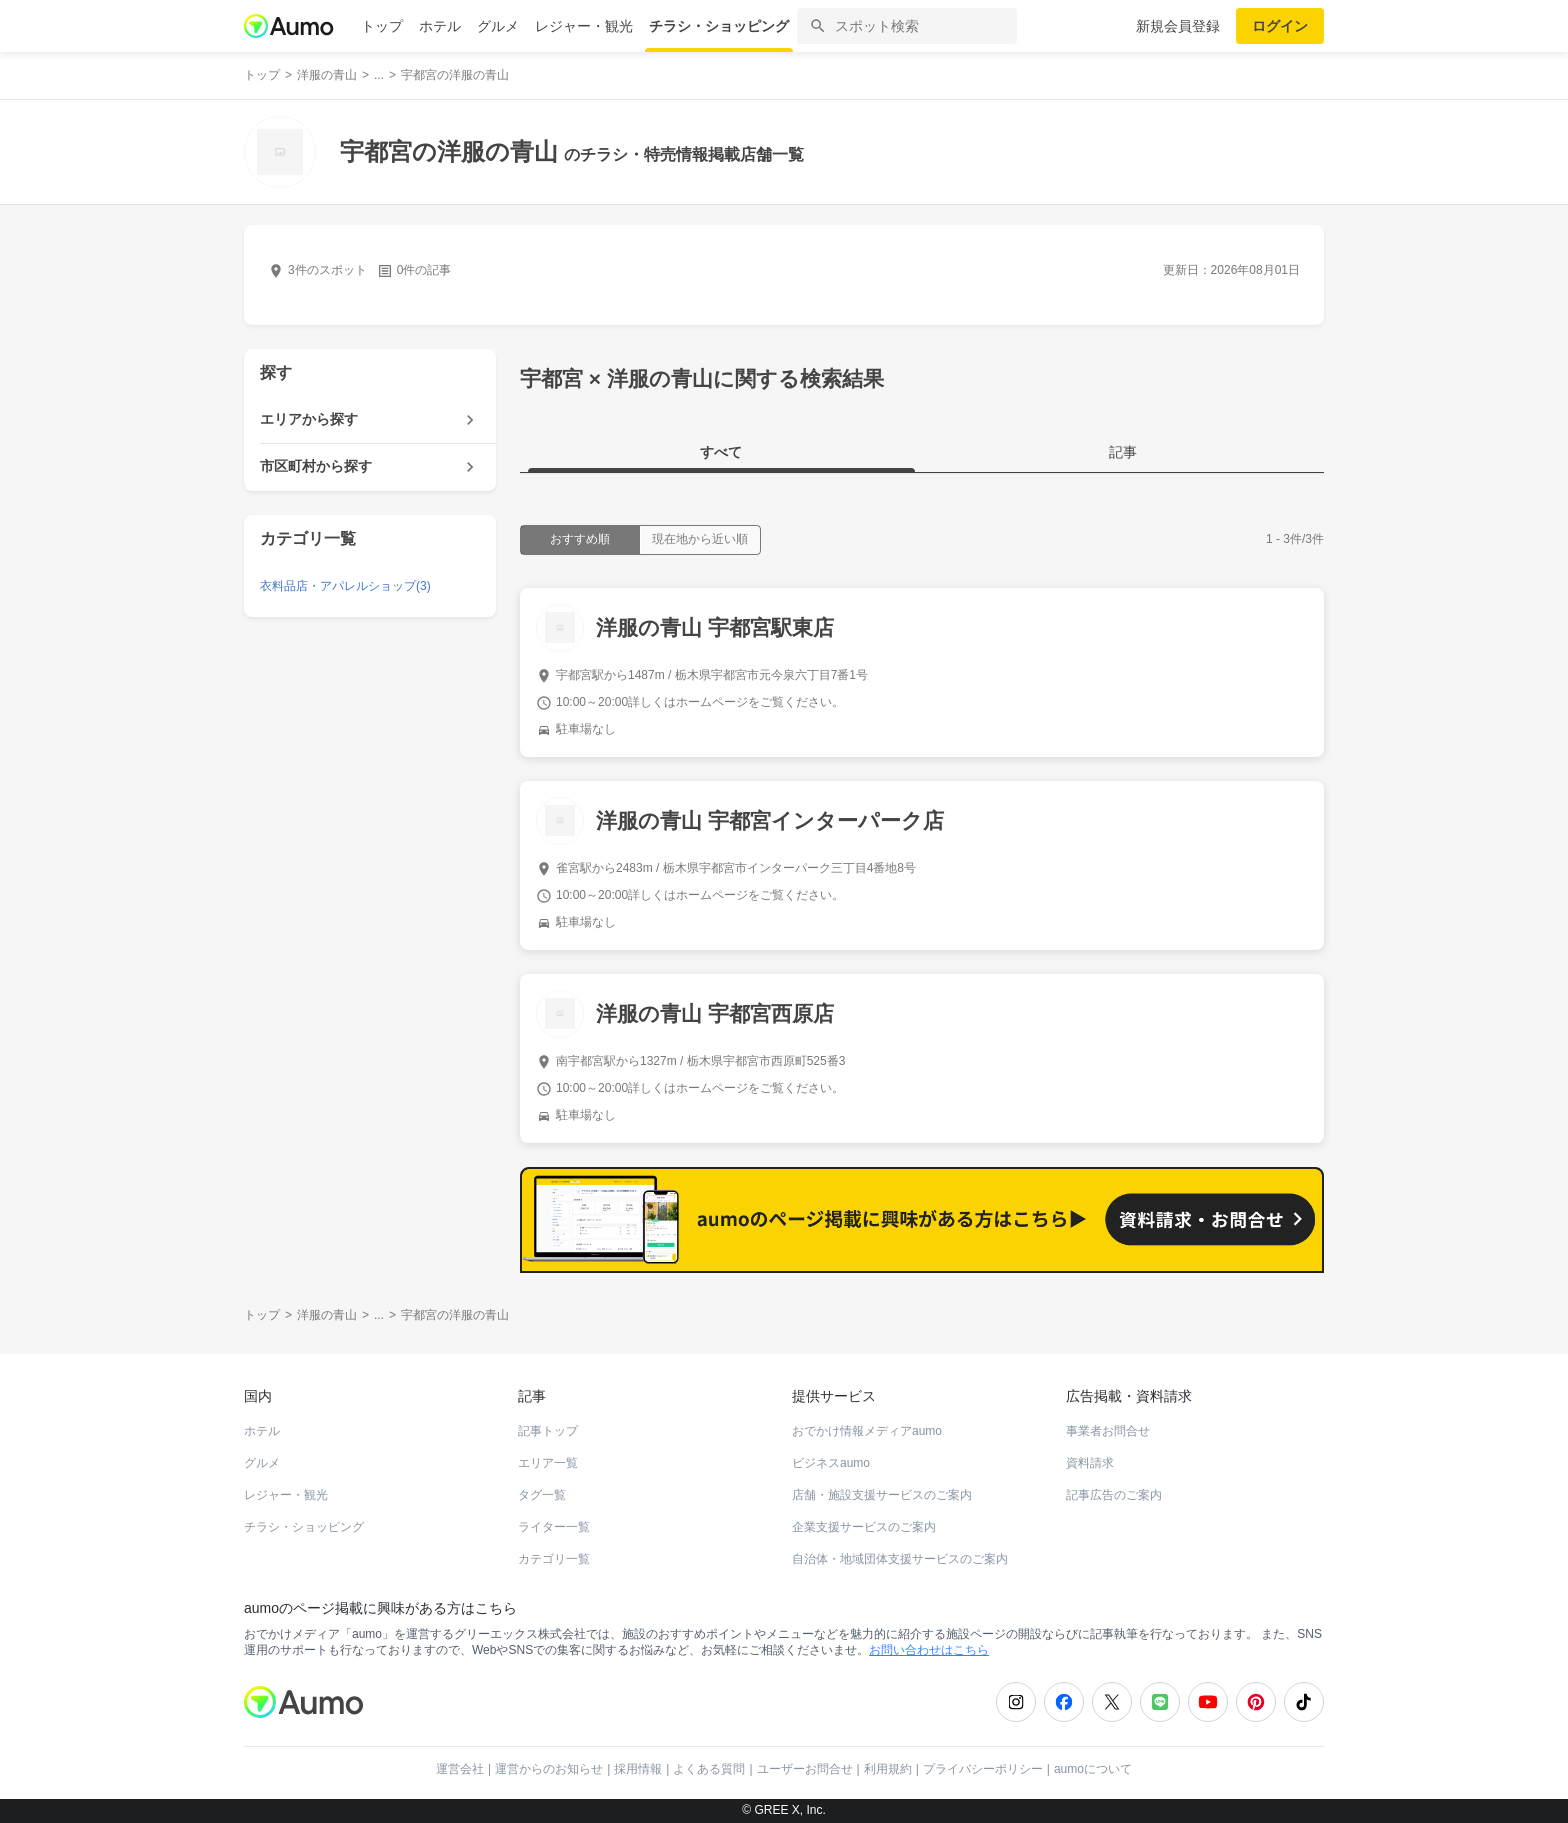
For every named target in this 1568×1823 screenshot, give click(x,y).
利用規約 (888, 1769)
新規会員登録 (1178, 26)
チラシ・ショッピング (719, 26)
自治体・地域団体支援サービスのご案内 (900, 1559)
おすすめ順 (580, 539)
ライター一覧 (554, 1527)
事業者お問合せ (1108, 1431)
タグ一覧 (542, 1495)
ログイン (1280, 26)
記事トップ (548, 1431)
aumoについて (1093, 1769)
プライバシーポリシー (983, 1769)
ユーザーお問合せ (805, 1769)
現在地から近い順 (700, 539)
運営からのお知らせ (549, 1769)
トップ (382, 26)
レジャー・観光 (584, 26)
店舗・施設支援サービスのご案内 (882, 1495)
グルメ (498, 26)
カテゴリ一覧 (554, 1559)
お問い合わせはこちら (929, 1650)
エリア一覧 (548, 1463)
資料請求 (1090, 1463)
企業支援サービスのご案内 (864, 1527)
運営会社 (460, 1769)
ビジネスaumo (831, 1463)
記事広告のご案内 (1114, 1495)
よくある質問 (709, 1769)
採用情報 (638, 1769)
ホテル (440, 26)
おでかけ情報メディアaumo (867, 1431)
